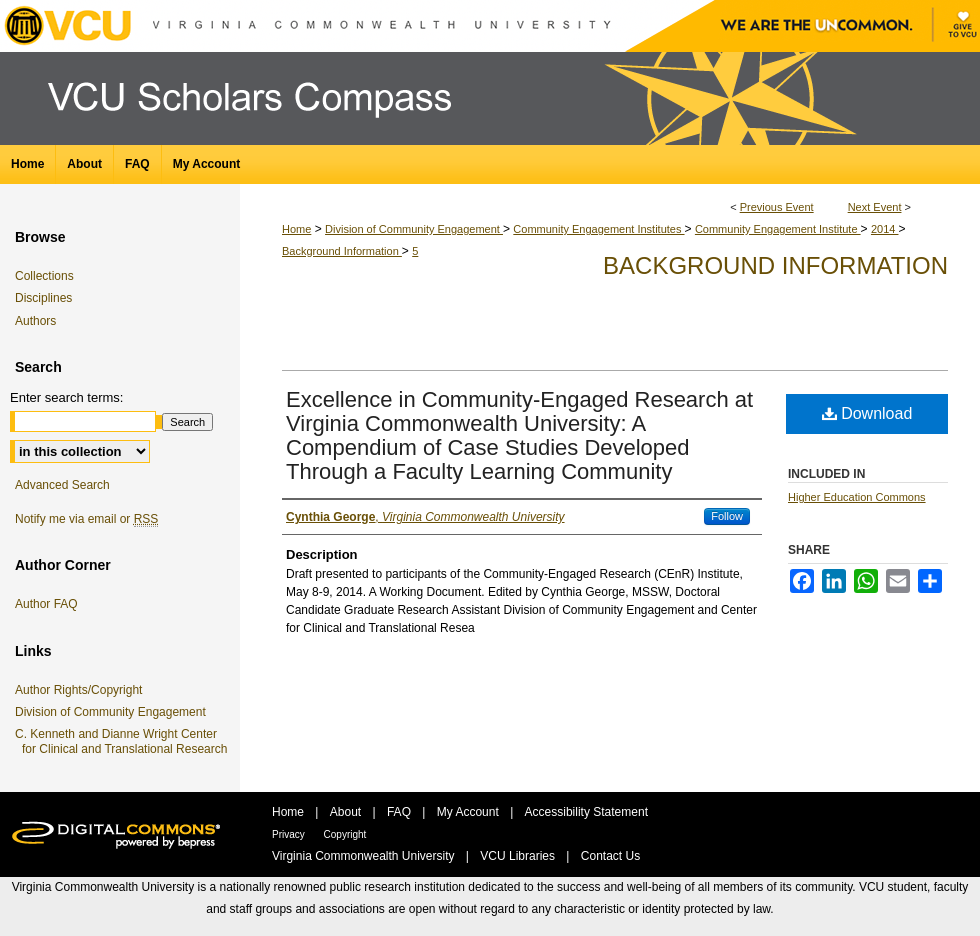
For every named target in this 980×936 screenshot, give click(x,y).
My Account (469, 812)
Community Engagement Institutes (598, 229)
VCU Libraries (519, 856)
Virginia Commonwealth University (365, 856)
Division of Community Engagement (414, 229)
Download (867, 413)
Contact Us (610, 856)
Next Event (875, 207)
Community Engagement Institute (778, 229)
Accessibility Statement (586, 812)
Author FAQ (50, 604)
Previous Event (777, 207)
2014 (885, 229)
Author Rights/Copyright (82, 690)
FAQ (400, 812)
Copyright (345, 834)
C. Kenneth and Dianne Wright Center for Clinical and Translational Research (124, 741)
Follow (727, 516)
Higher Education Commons (857, 497)
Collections (48, 276)
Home (296, 229)
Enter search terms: (66, 397)
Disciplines (47, 298)
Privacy (290, 834)
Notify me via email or (90, 519)
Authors (39, 321)
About (347, 812)
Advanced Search (62, 485)
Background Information (342, 251)
